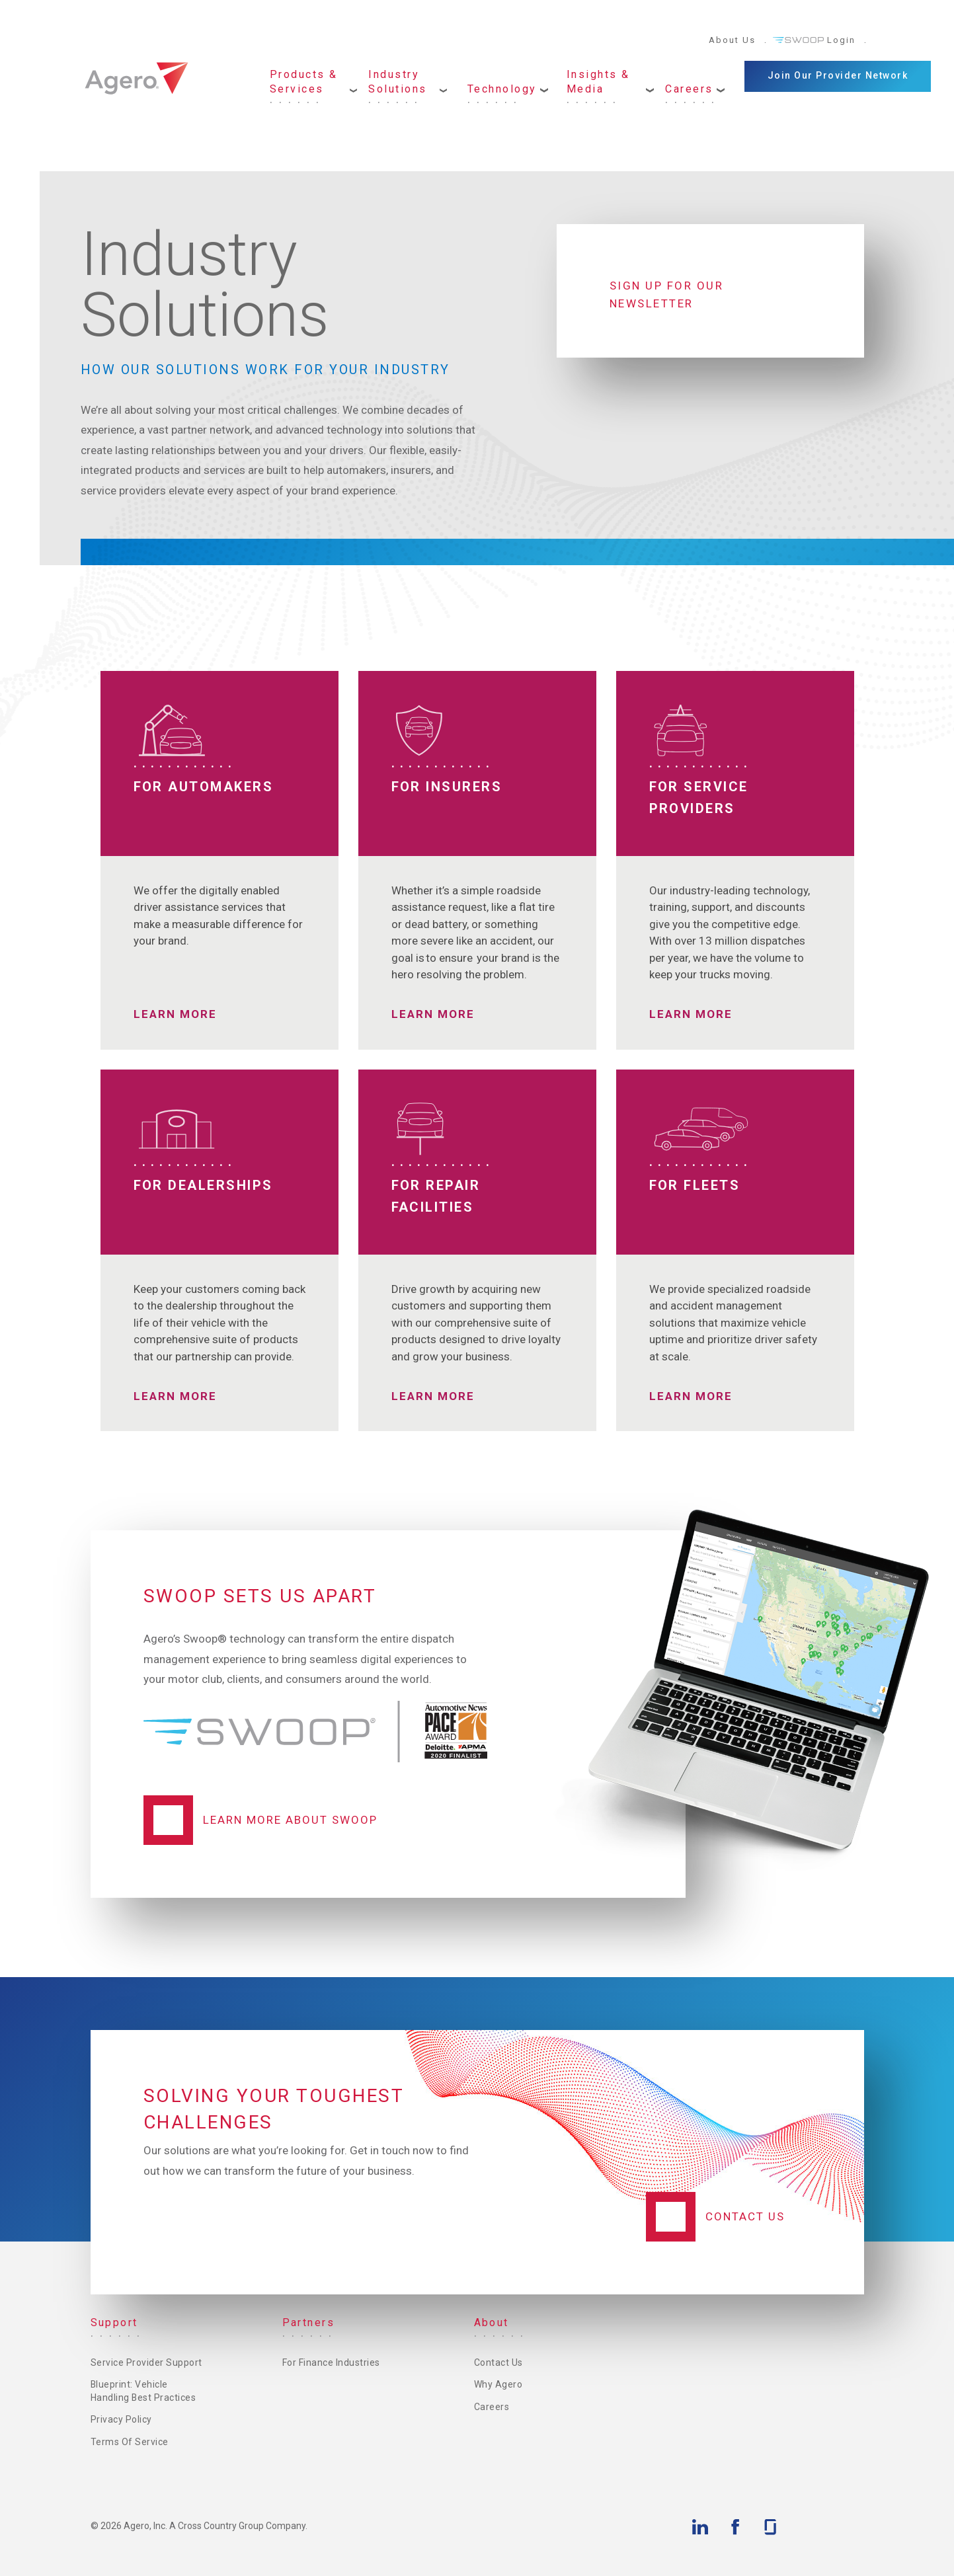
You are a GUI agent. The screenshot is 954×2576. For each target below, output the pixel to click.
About (492, 2322)
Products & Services (304, 81)
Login (841, 40)
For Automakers (204, 787)
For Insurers (446, 787)
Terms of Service (130, 2442)
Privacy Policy (121, 2419)
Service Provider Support (146, 2362)
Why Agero (498, 2384)
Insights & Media (598, 81)
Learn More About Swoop (290, 1819)
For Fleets (694, 1185)
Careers (689, 89)
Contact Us (745, 2216)
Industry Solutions (397, 81)
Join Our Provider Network (838, 75)
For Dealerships (204, 1185)
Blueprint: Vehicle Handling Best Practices (144, 2391)
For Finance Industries (331, 2362)
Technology (502, 89)
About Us (732, 40)
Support (115, 2322)
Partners (308, 2322)
